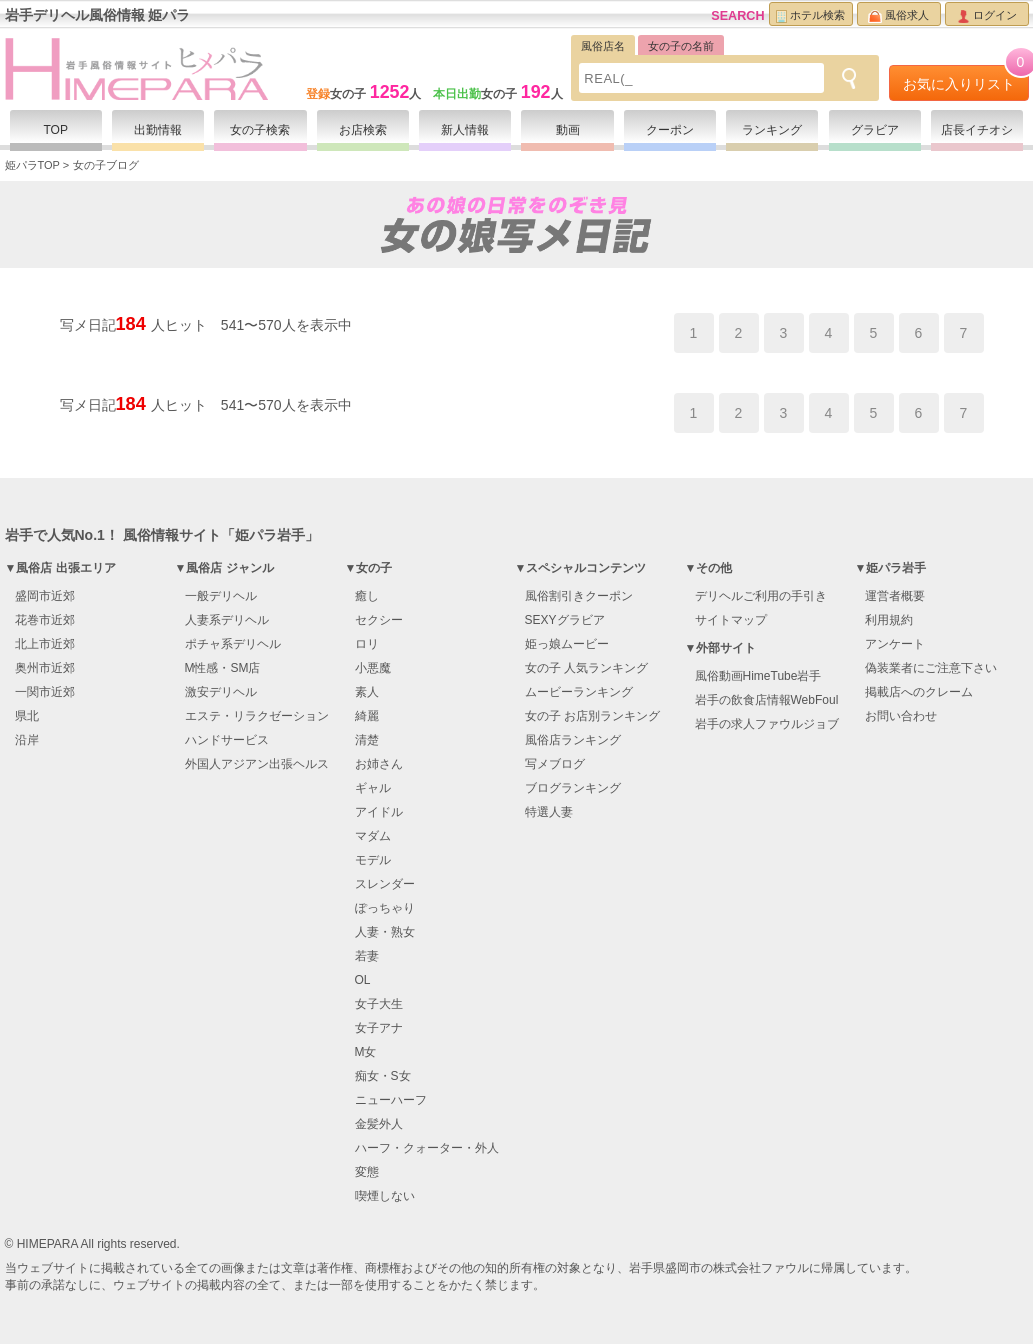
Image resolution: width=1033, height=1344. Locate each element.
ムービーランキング (579, 692)
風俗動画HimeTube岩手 (758, 676)
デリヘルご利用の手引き (761, 596)
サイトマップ (731, 620)
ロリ (367, 644)
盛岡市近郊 (45, 596)
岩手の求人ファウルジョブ (767, 724)
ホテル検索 (810, 16)
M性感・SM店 (223, 668)
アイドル (379, 812)
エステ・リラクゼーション (257, 716)
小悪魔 (373, 668)
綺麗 (367, 716)
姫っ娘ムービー (567, 644)
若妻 (367, 956)
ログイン (987, 16)
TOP (55, 130)
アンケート (895, 644)
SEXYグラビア (565, 620)
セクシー (379, 620)
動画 (568, 130)
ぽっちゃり (385, 908)
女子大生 (379, 1004)
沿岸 (27, 740)
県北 (27, 716)
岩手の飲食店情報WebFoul (767, 700)
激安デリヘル (221, 692)
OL (363, 980)
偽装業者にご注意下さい (931, 668)
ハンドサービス (227, 740)
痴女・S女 (383, 1076)
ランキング (772, 130)
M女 (366, 1052)
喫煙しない (385, 1196)
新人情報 (465, 130)
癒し (367, 596)
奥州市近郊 (45, 668)
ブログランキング (573, 788)
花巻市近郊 (45, 620)
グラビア (875, 130)
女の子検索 (260, 130)
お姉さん (379, 764)
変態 (367, 1172)
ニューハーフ (391, 1100)
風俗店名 (603, 46)
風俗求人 (898, 16)
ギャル (373, 788)
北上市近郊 (45, 644)
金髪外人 (379, 1124)
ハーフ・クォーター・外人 (427, 1148)
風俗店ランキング (573, 740)
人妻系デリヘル (227, 620)
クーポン (670, 130)
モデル (373, 860)
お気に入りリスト (966, 78)
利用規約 (889, 620)
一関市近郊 (45, 692)
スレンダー (385, 884)
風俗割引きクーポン (579, 596)
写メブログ (555, 764)
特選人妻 (549, 812)
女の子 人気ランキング (586, 668)
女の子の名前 (681, 46)
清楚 (367, 740)
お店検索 (363, 130)
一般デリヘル (221, 596)
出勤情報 (158, 130)
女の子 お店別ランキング (592, 716)
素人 (367, 692)
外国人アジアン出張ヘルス (257, 764)
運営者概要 (895, 596)
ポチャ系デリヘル (233, 644)
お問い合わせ (901, 716)
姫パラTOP (32, 165)
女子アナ (379, 1028)
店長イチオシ (977, 130)
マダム (373, 836)
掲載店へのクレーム (919, 692)
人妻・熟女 (385, 932)
